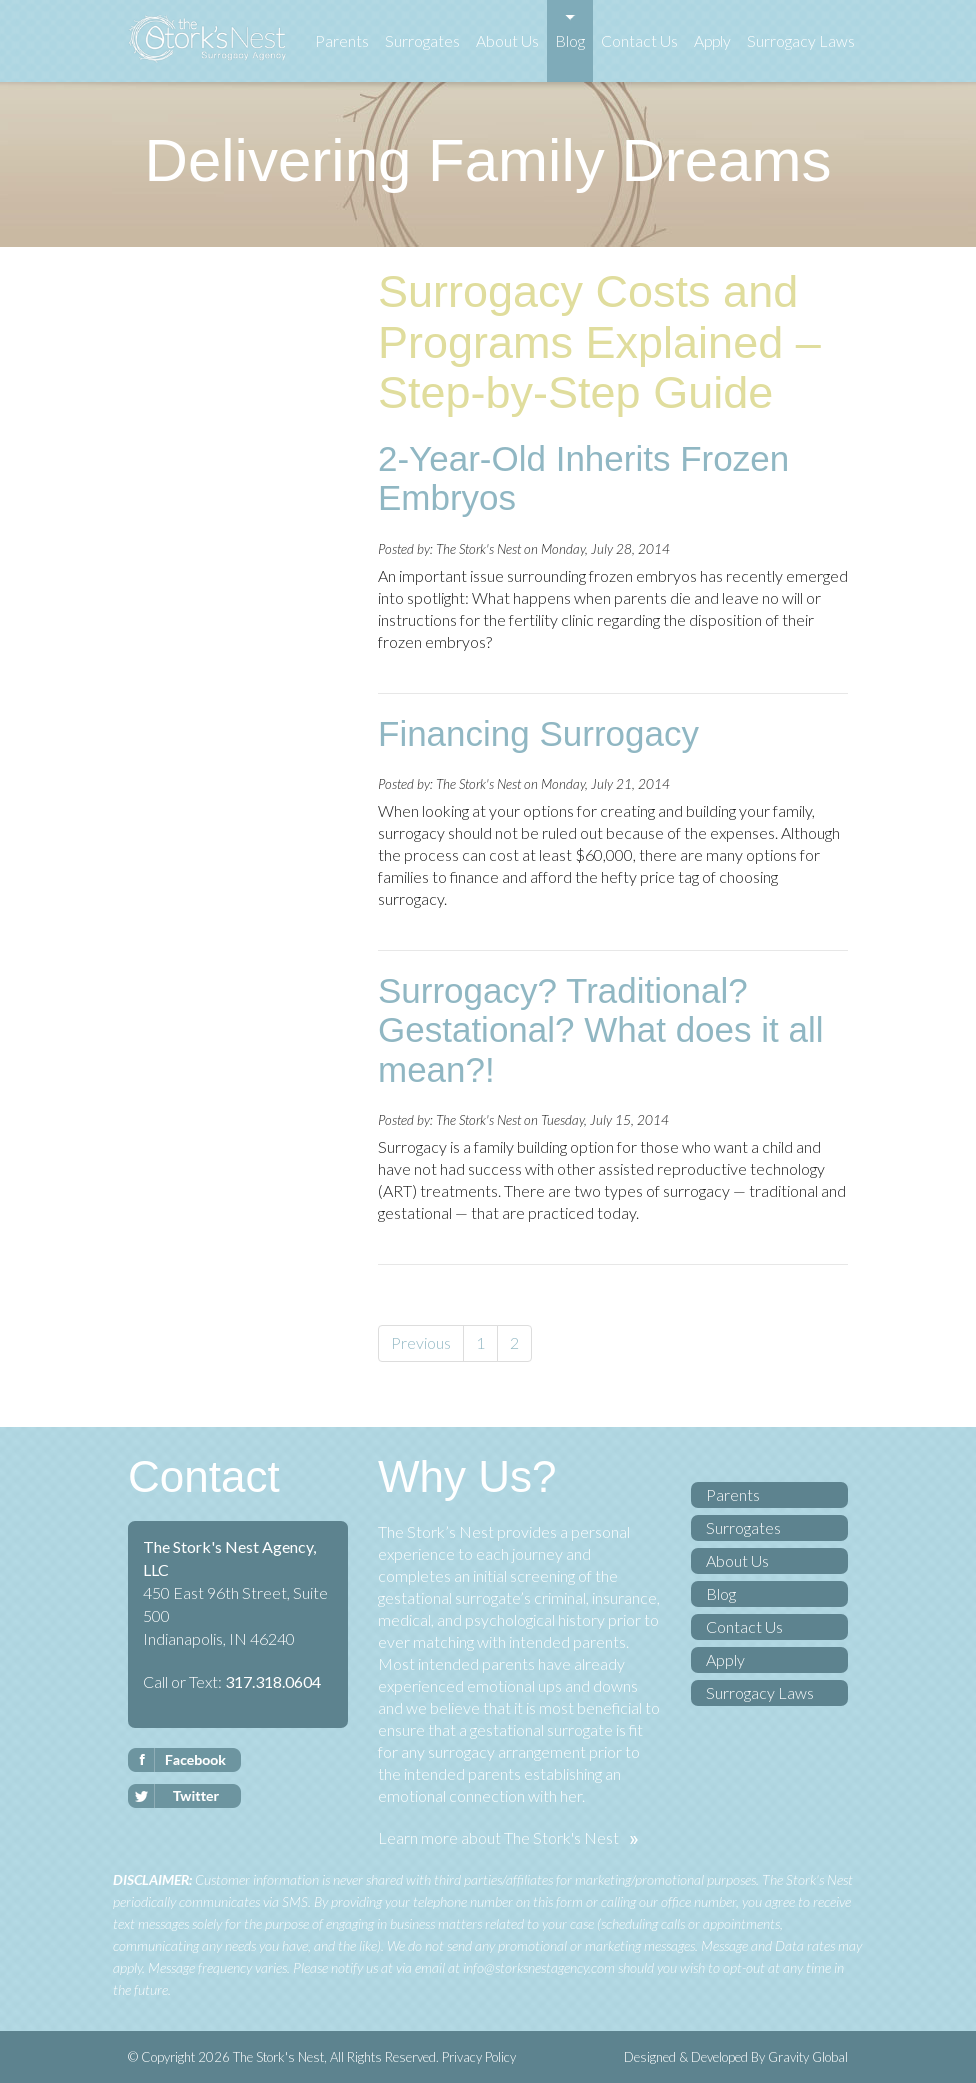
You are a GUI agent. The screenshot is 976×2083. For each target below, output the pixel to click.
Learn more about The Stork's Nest (498, 1837)
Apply (712, 40)
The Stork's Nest (277, 2057)
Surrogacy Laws (801, 40)
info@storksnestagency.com (539, 1967)
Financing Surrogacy (538, 733)
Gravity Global (808, 2057)
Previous (421, 1342)
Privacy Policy (479, 2057)
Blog (570, 40)
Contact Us (639, 40)
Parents (342, 40)
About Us (507, 40)
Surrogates (422, 40)
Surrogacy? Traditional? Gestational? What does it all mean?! (601, 1030)
